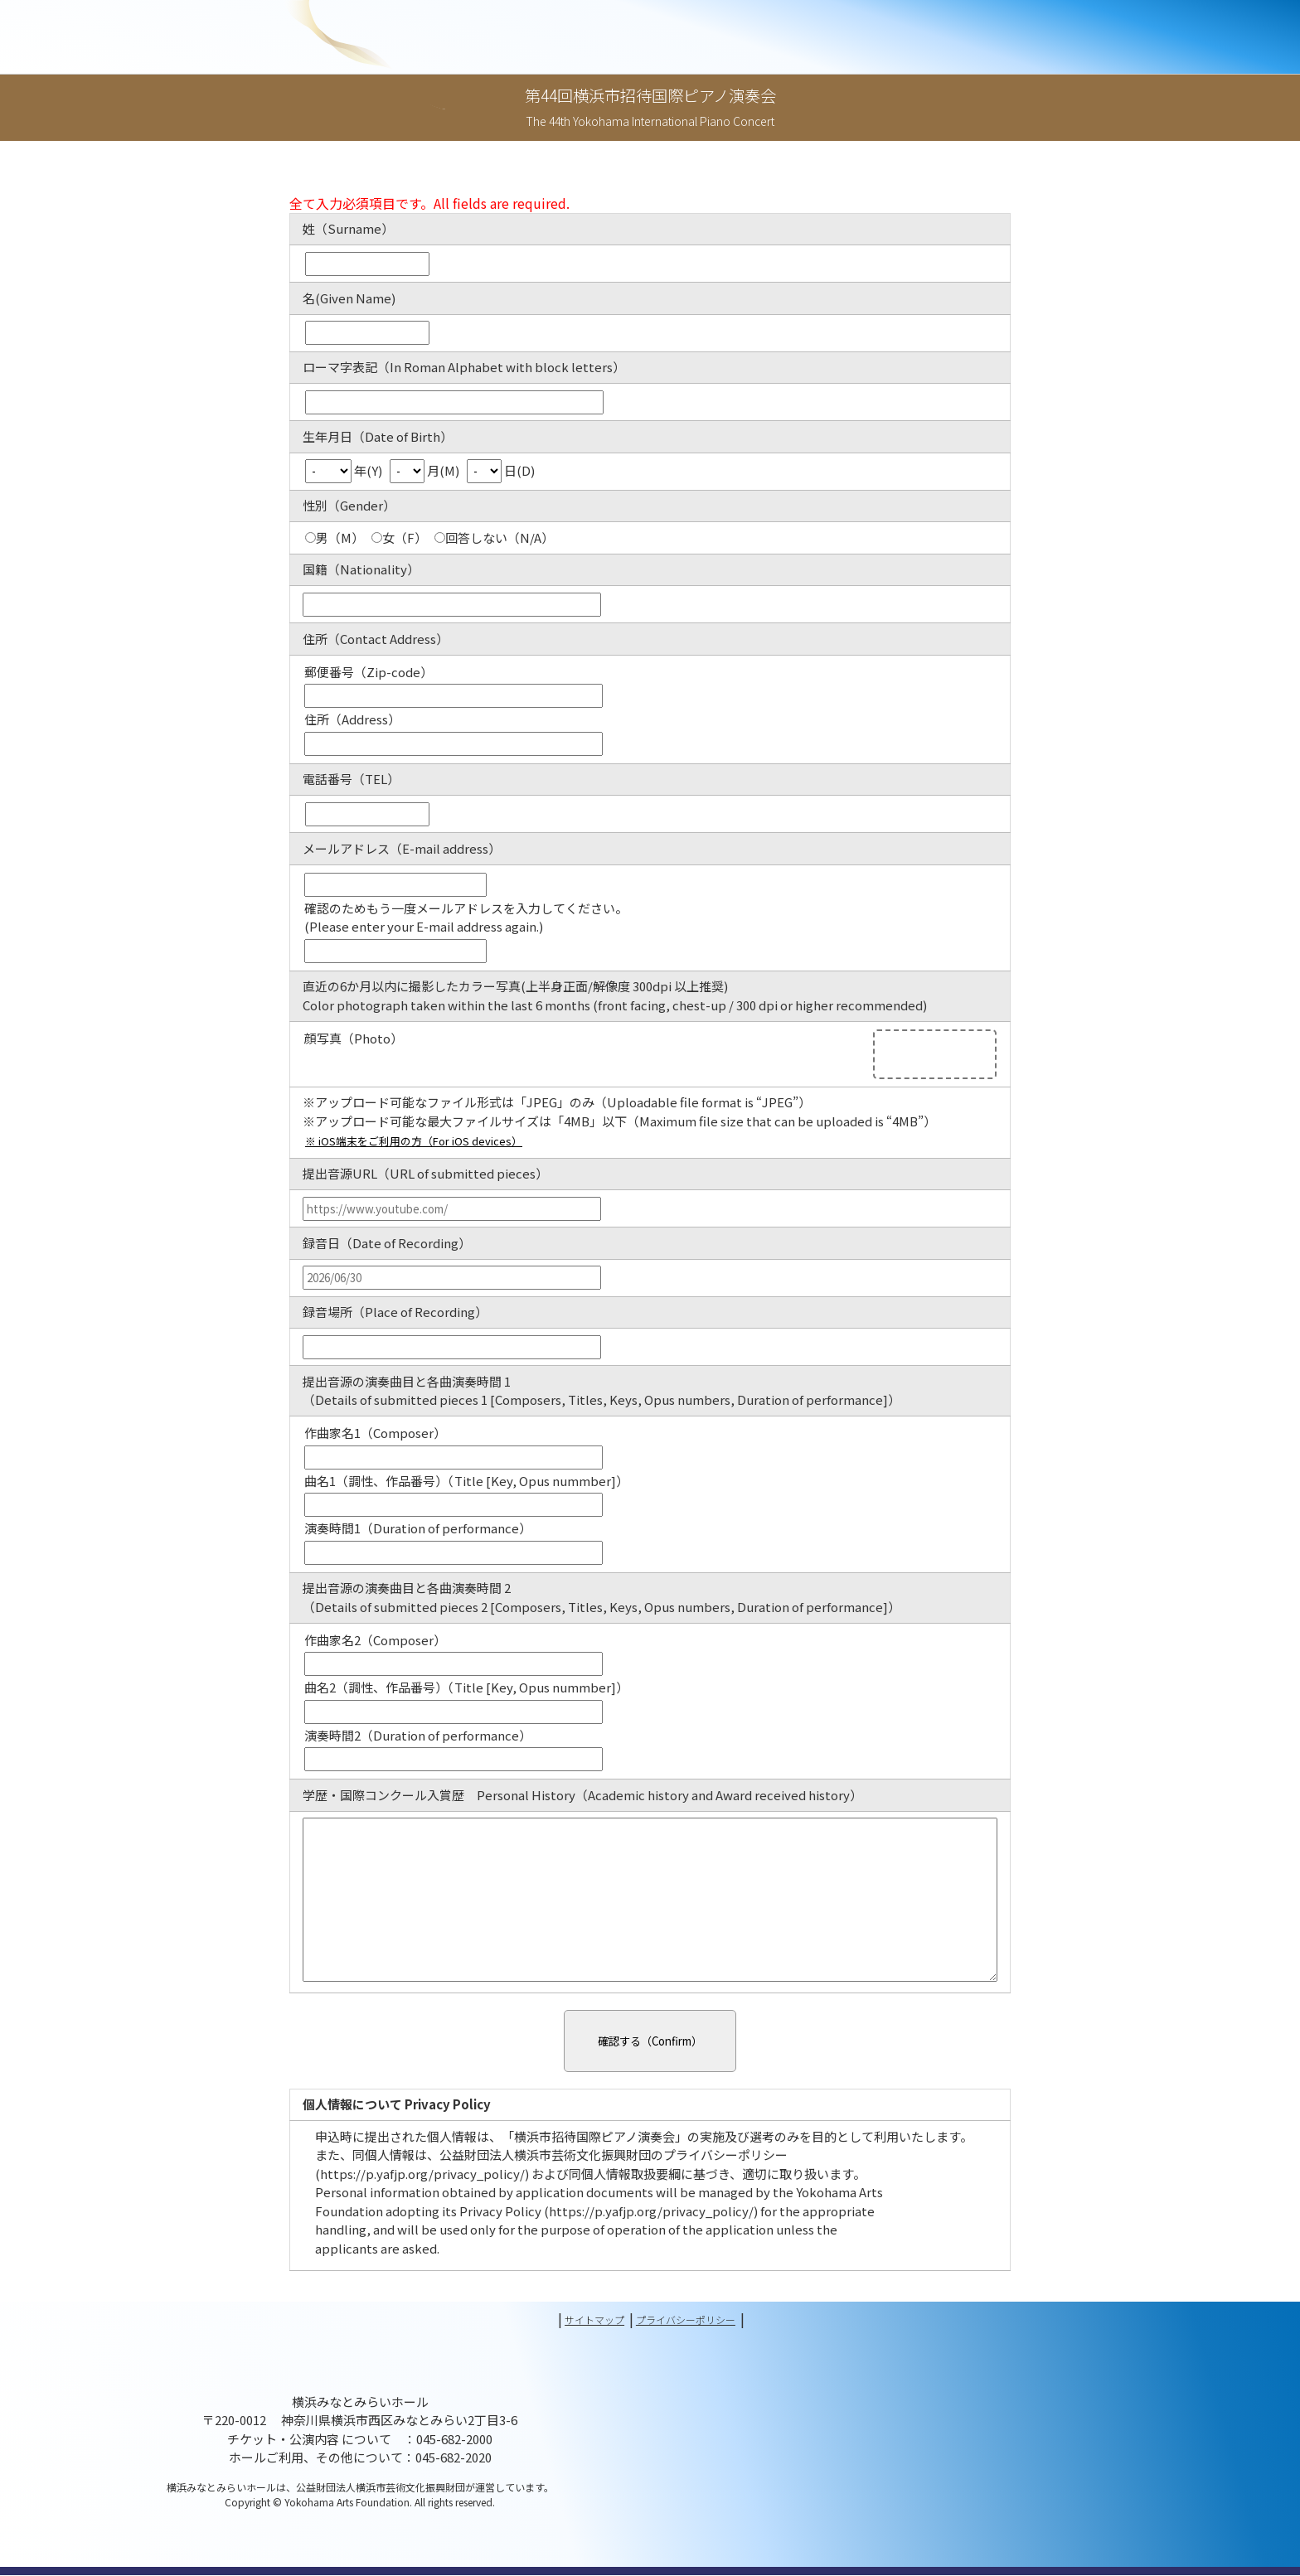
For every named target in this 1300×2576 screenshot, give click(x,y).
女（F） (399, 537)
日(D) (501, 470)
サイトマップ (580, 2320)
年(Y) (345, 470)
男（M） (334, 537)
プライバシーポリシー (696, 2320)
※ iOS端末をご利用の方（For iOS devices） (430, 1141)
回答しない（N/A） (494, 537)
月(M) (426, 470)
